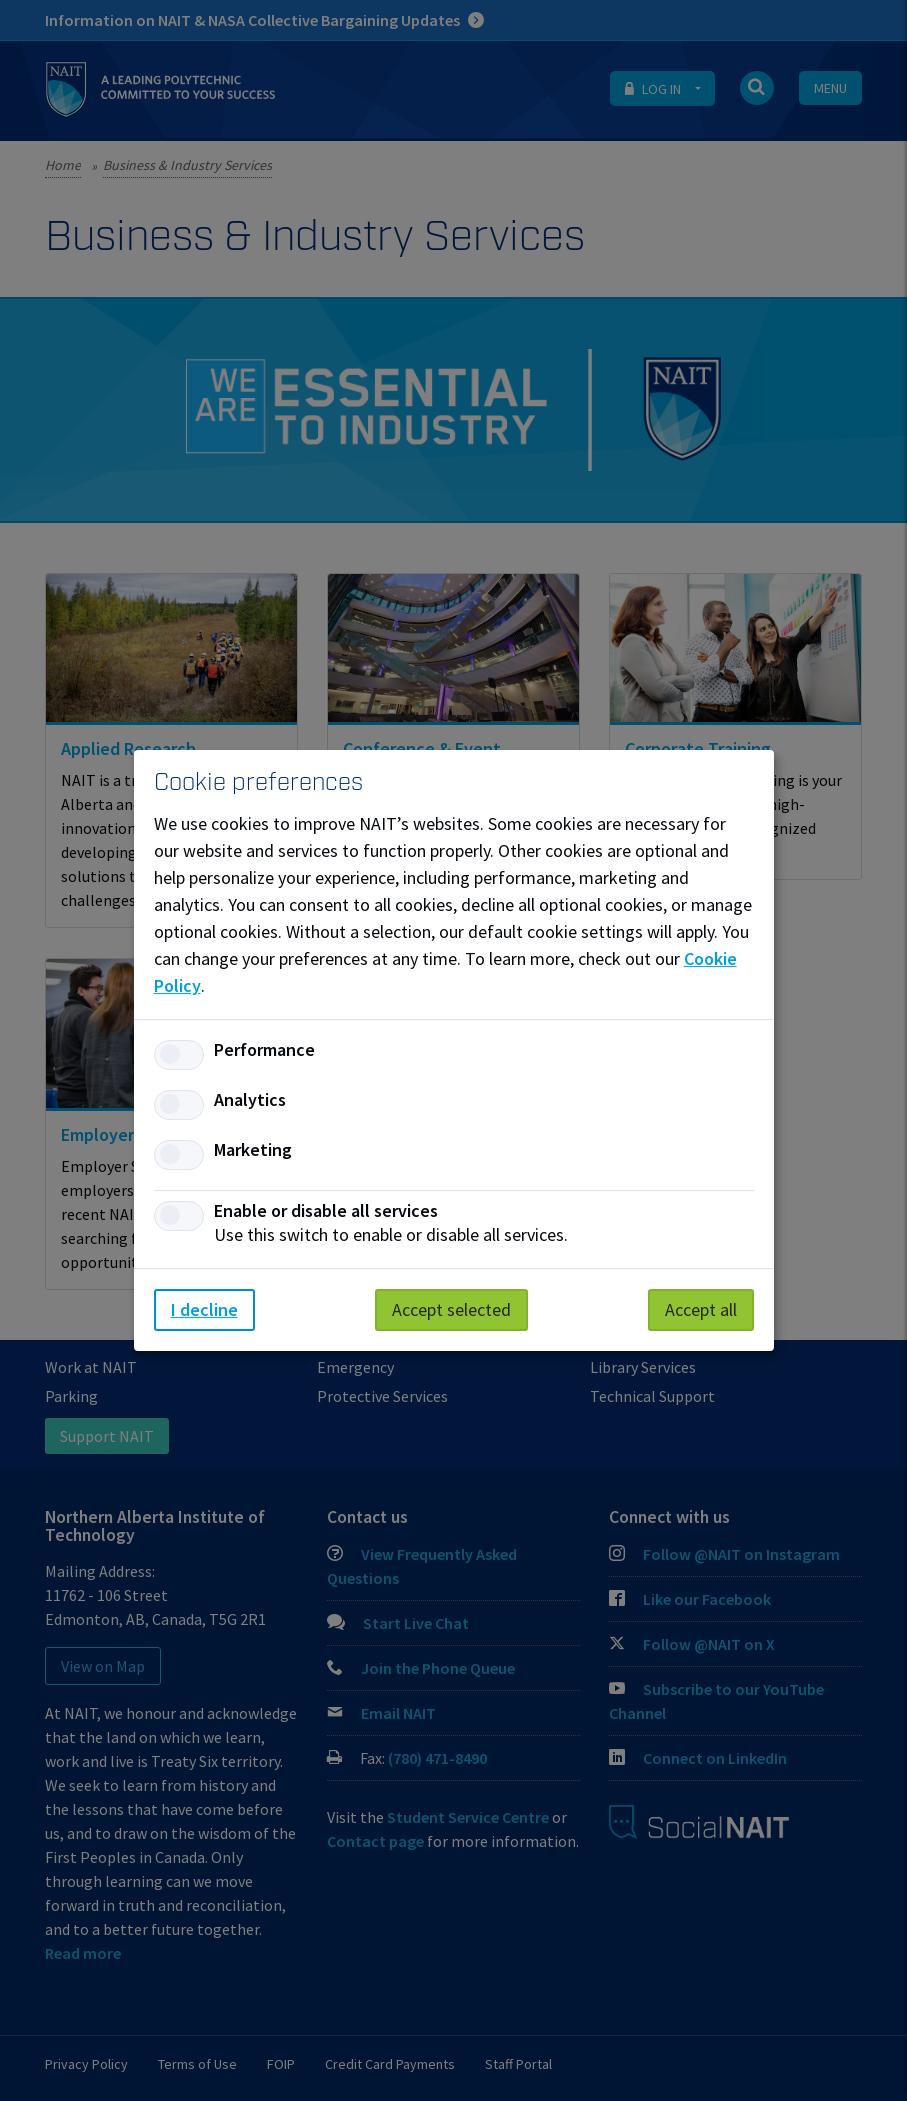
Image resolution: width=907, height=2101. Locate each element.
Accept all (701, 1309)
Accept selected (451, 1309)
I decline (204, 1309)
